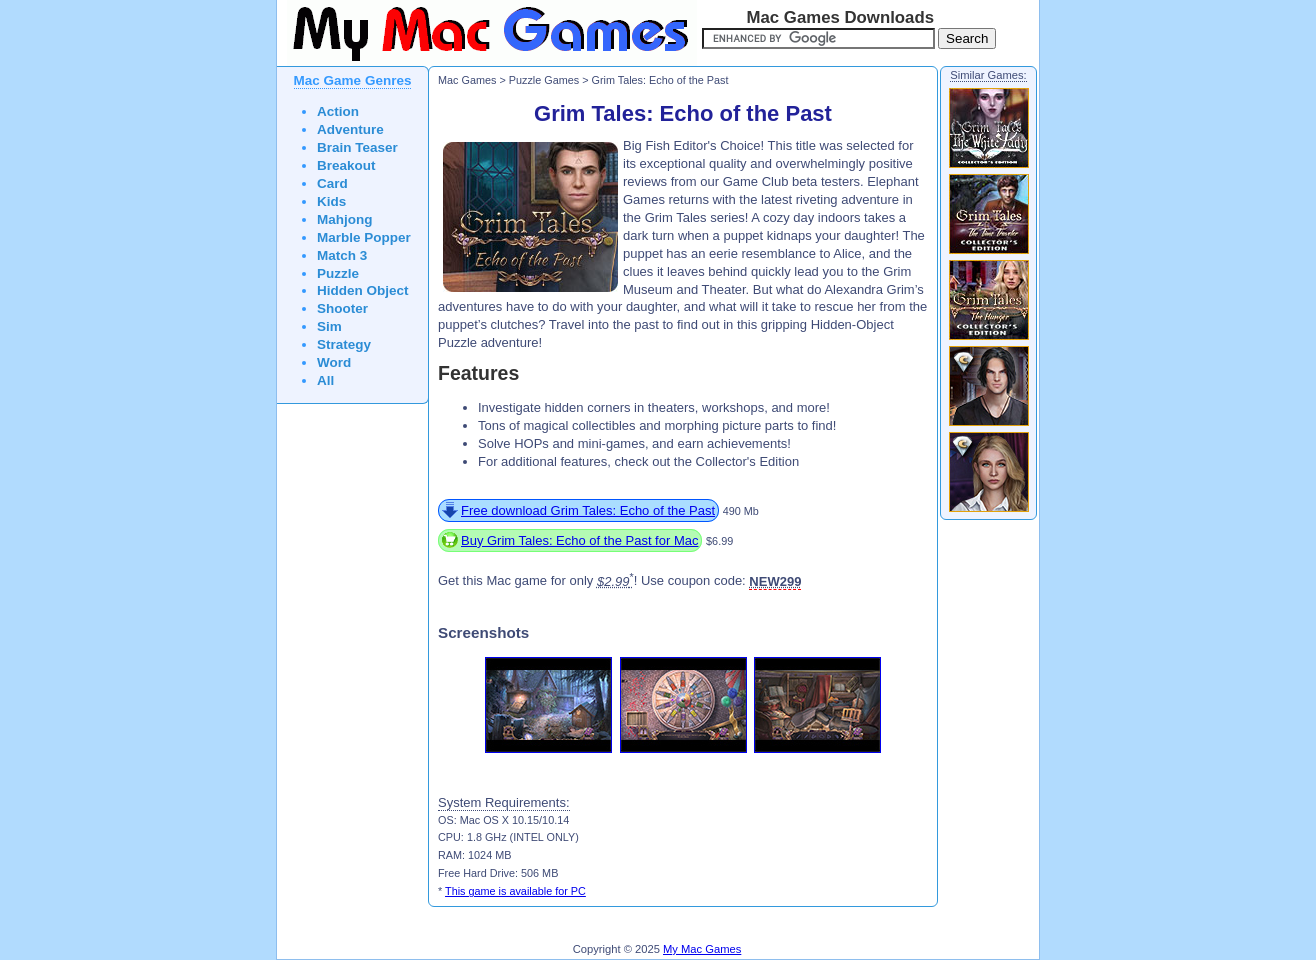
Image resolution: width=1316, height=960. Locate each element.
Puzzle (338, 273)
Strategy (344, 344)
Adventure (350, 129)
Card (332, 183)
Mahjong (345, 219)
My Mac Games (702, 949)
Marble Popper (364, 237)
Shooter (342, 308)
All (325, 380)
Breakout (346, 165)
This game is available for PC (515, 891)
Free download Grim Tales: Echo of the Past (588, 510)
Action (338, 111)
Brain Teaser (357, 147)
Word (334, 362)
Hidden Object (363, 290)
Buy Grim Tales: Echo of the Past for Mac (579, 540)
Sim (329, 326)
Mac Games (467, 80)
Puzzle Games (544, 80)
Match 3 (342, 255)
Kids (331, 201)
